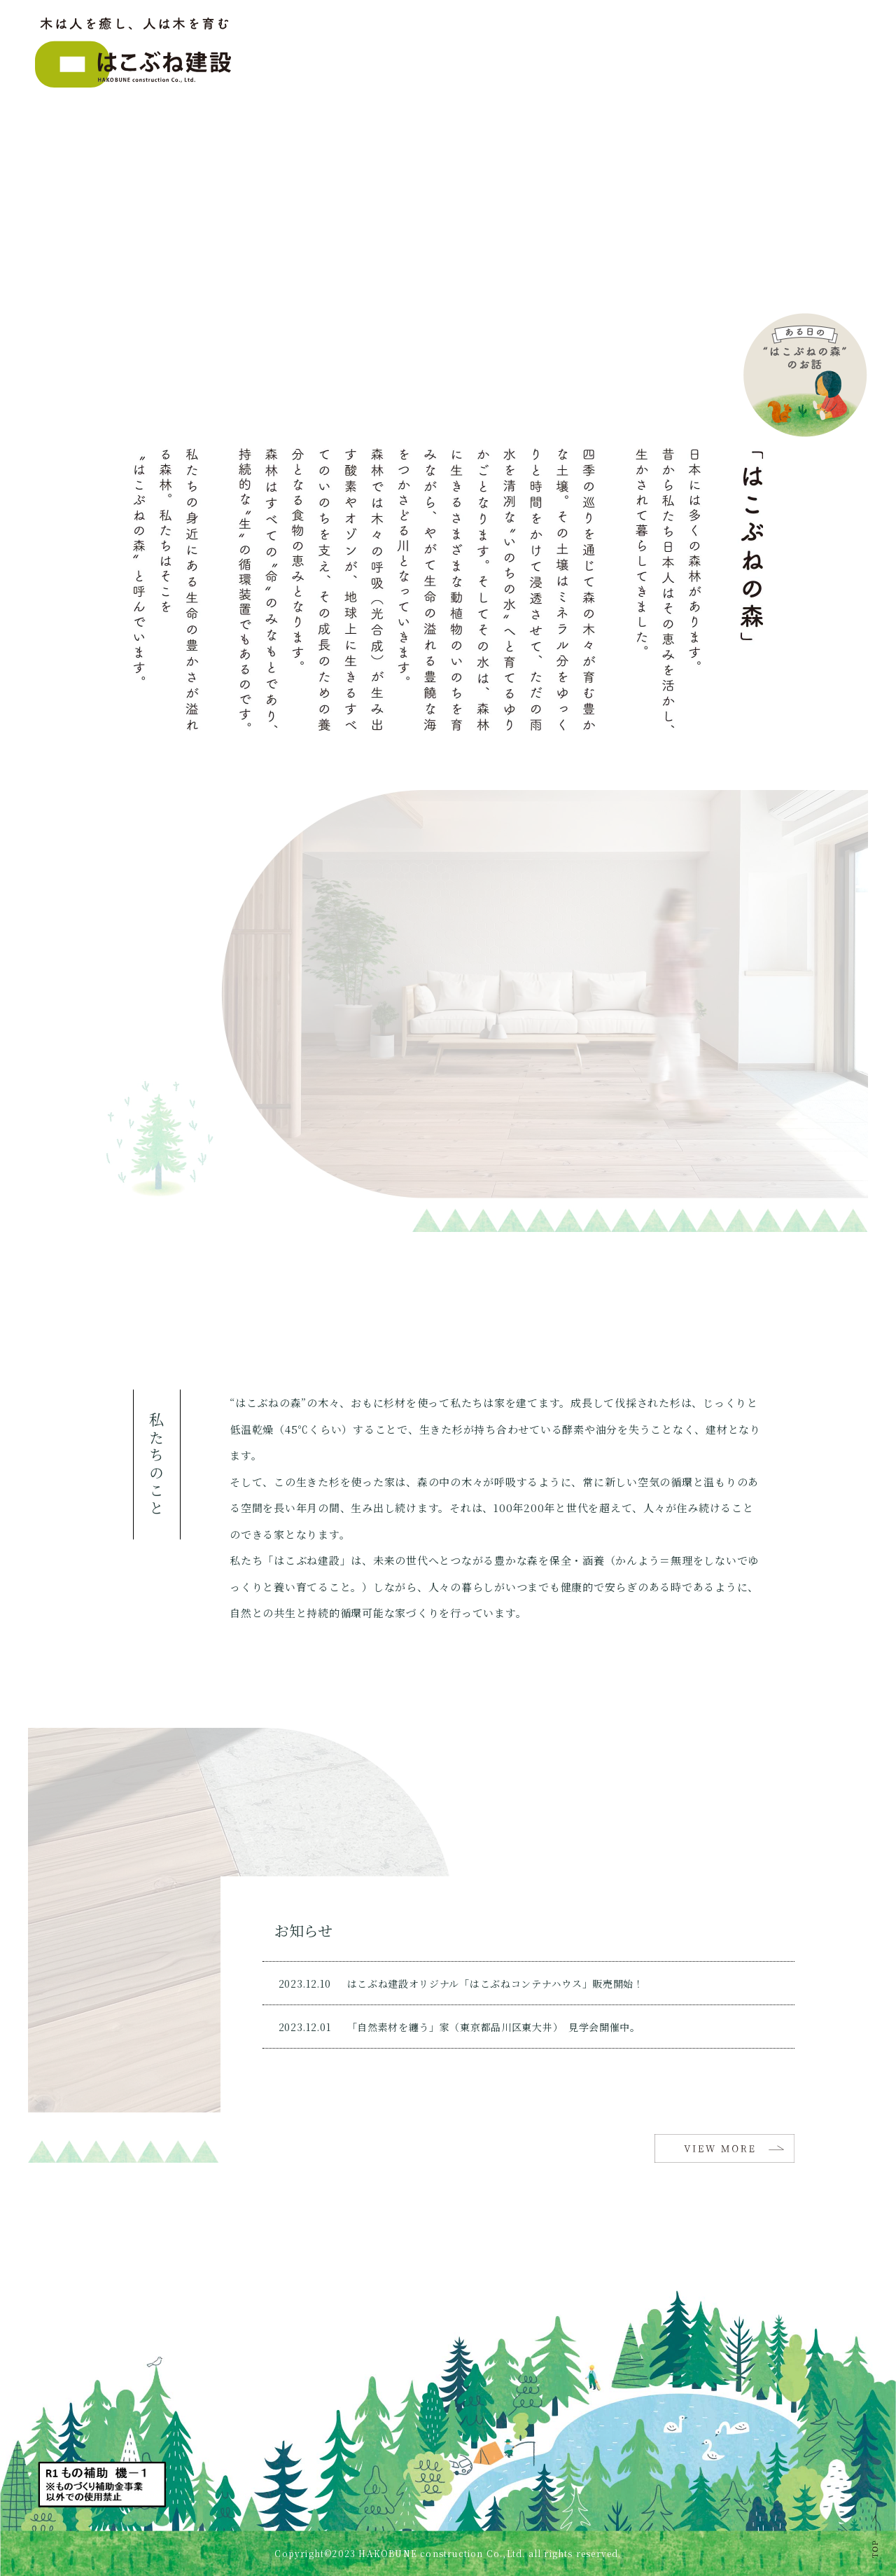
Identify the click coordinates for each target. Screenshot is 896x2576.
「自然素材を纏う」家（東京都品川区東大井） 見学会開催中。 (493, 2027)
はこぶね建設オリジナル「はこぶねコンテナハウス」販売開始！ (495, 1983)
